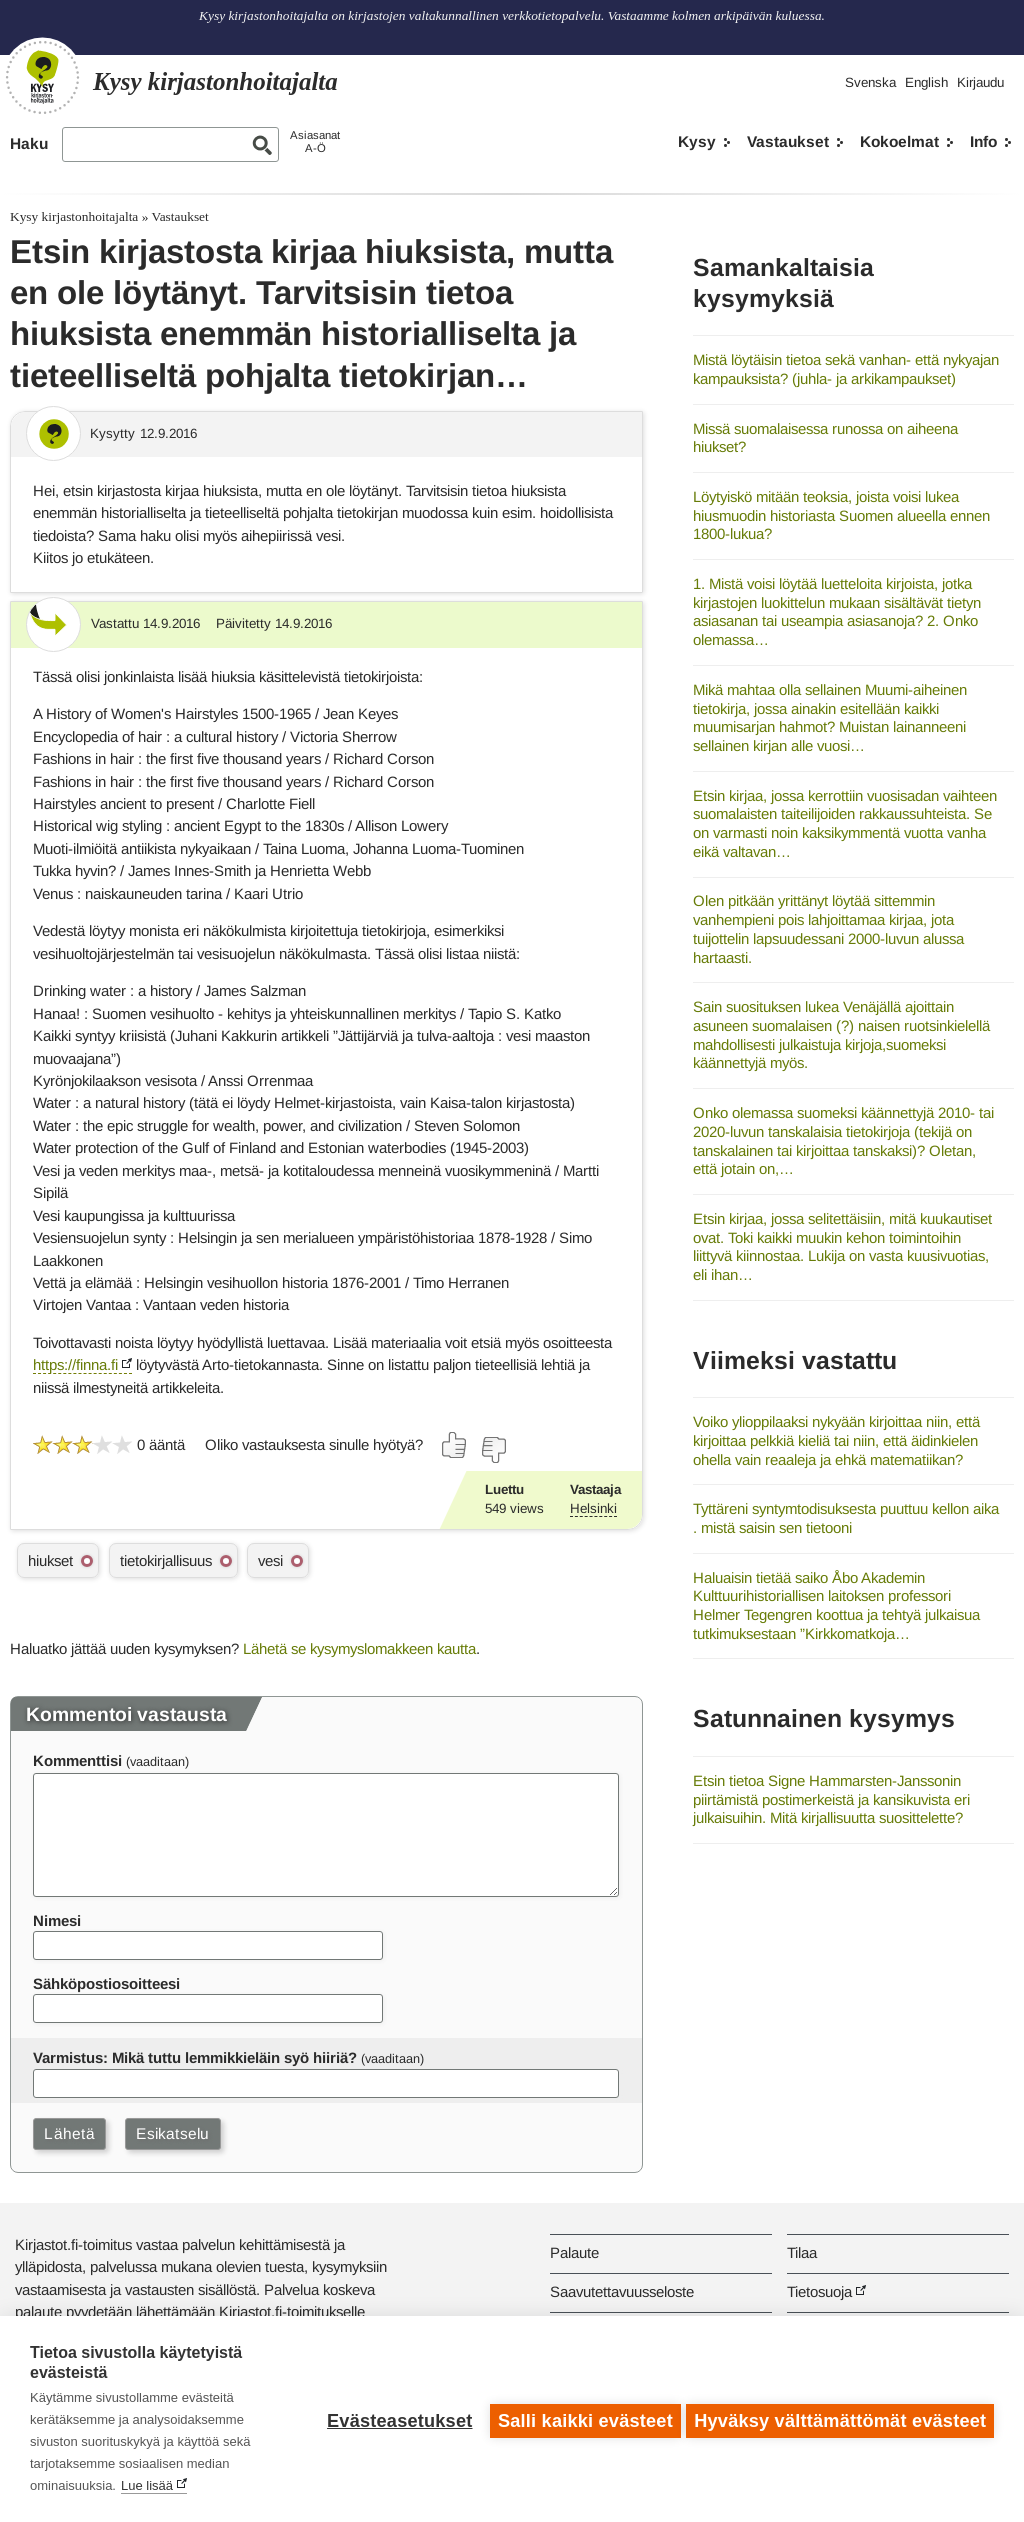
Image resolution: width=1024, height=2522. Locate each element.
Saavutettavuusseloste (622, 2291)
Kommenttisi (77, 1760)
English (926, 82)
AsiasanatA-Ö (315, 141)
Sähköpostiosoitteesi (106, 1983)
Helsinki (593, 1508)
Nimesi (57, 1920)
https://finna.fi (75, 1364)
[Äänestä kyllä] (455, 1445)
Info (983, 141)
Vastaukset (788, 141)
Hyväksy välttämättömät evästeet (840, 2419)
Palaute (574, 2252)
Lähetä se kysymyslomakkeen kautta (359, 1648)
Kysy (697, 141)
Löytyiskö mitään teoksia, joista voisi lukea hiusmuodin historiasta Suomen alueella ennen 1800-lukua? (841, 515)
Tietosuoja (819, 2291)
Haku (29, 143)
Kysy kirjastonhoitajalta (74, 216)
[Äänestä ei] (493, 1450)
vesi (270, 1560)
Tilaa (802, 2252)
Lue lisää (147, 2485)
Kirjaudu (980, 82)
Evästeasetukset (395, 2419)
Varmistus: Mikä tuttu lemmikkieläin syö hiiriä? (195, 2057)
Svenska (870, 82)
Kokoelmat (899, 141)
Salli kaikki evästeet (581, 2419)
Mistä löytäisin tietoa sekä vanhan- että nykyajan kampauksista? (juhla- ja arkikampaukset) (846, 369)
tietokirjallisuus (166, 1560)
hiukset (50, 1560)
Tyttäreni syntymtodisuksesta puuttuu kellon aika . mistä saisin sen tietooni (846, 1518)
